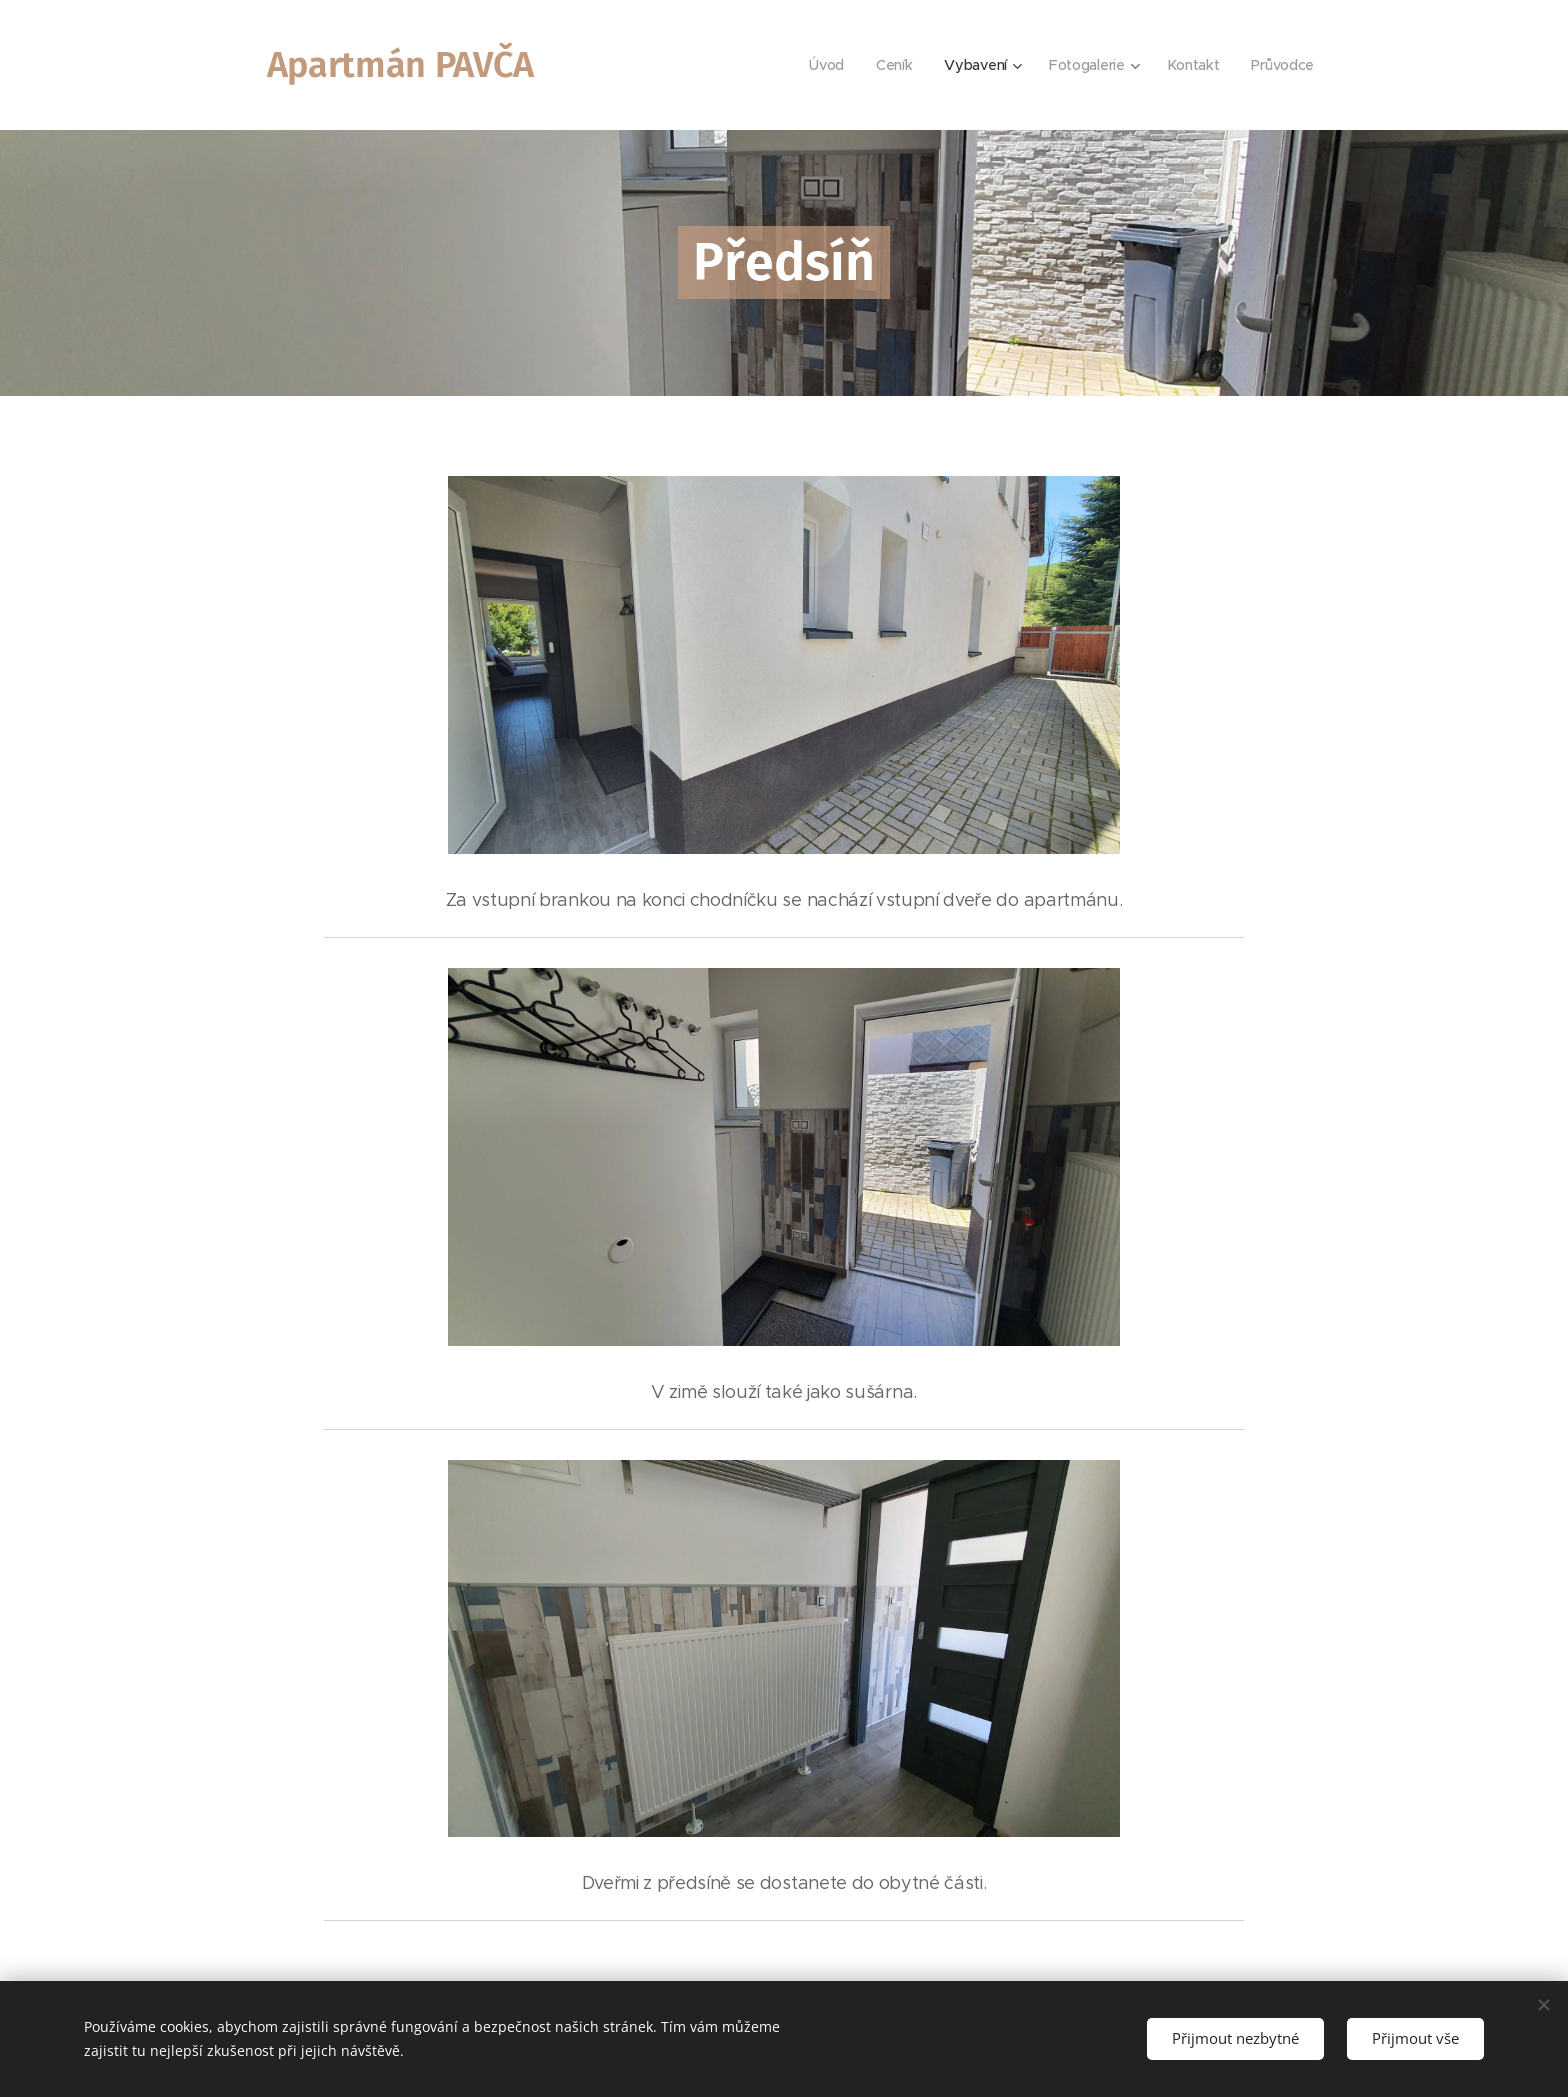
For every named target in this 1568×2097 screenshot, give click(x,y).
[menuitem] (824, 65)
